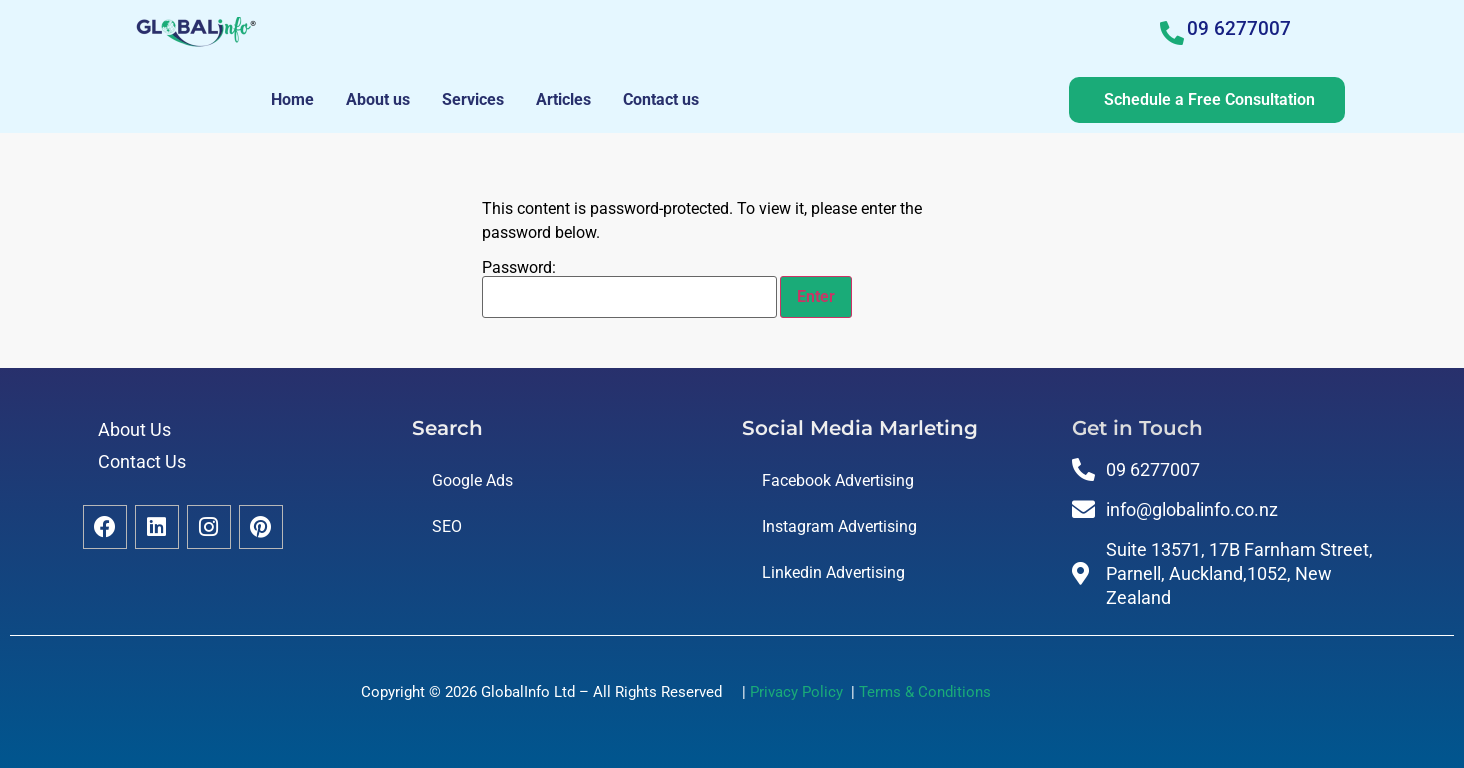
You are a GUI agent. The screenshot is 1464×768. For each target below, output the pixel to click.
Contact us (661, 99)
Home (292, 99)
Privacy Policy (800, 692)
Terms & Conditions (925, 692)
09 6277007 (1239, 28)
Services (473, 99)
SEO (447, 526)
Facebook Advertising (838, 480)
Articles (563, 99)
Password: (629, 289)
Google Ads (472, 480)
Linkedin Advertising (833, 572)
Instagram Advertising (839, 526)
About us (378, 99)
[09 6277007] (1172, 33)
